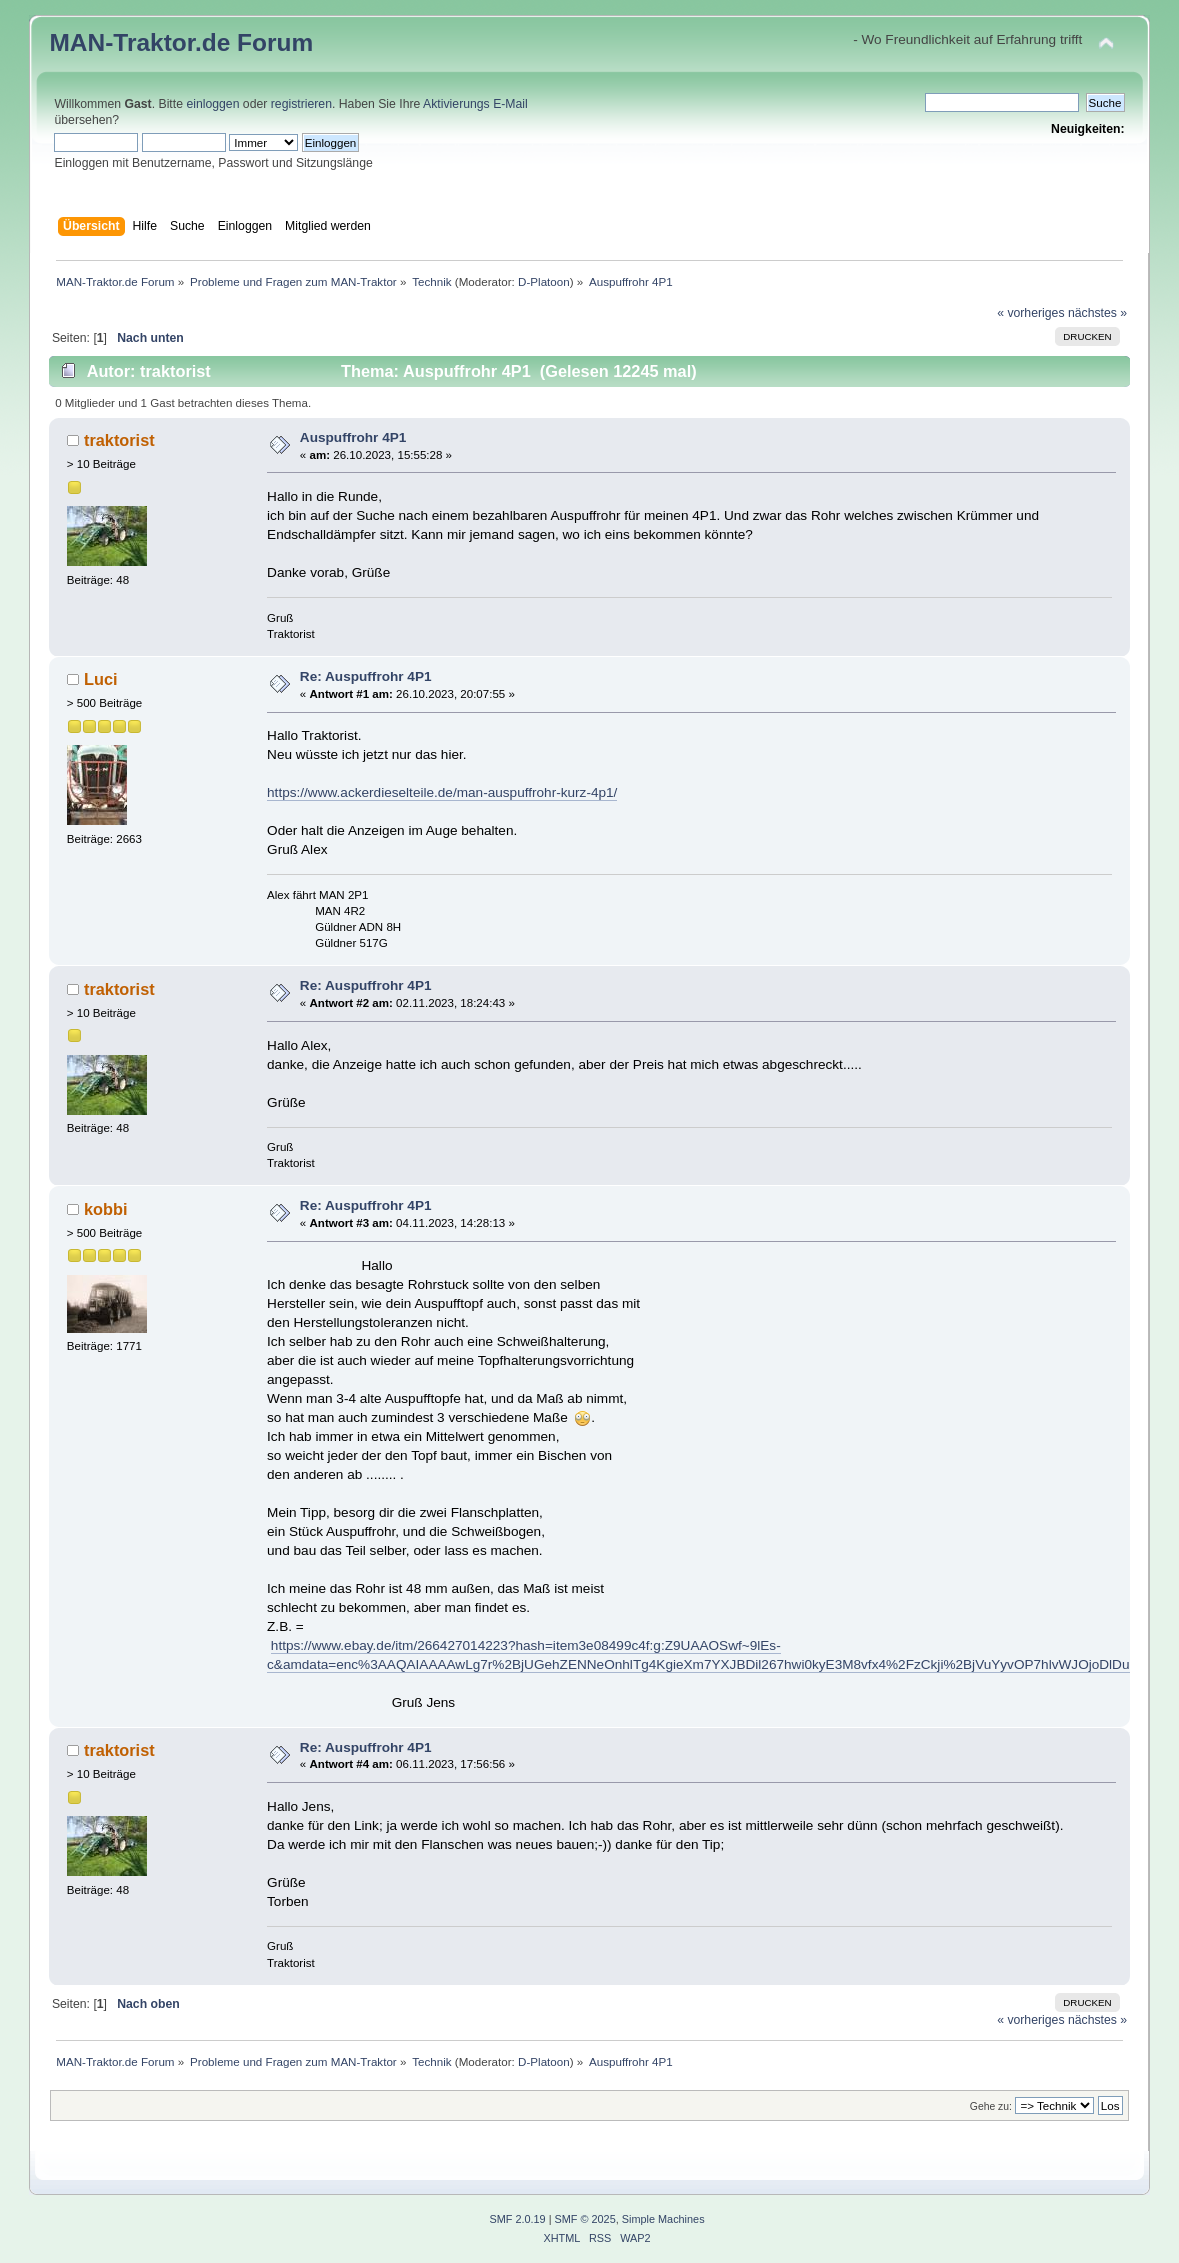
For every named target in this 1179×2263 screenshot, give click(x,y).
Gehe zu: (991, 2106)
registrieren (301, 104)
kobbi (106, 1209)
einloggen (212, 104)
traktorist (119, 440)
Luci (101, 679)
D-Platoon (544, 281)
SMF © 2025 (585, 2219)
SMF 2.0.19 (517, 2219)
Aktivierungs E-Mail (475, 104)
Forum (275, 42)
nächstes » (1097, 313)
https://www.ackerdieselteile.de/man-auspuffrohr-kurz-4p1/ (442, 792)
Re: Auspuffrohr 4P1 (366, 676)
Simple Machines (663, 2219)
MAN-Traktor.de (139, 42)
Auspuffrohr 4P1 (353, 437)
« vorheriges (1030, 313)
